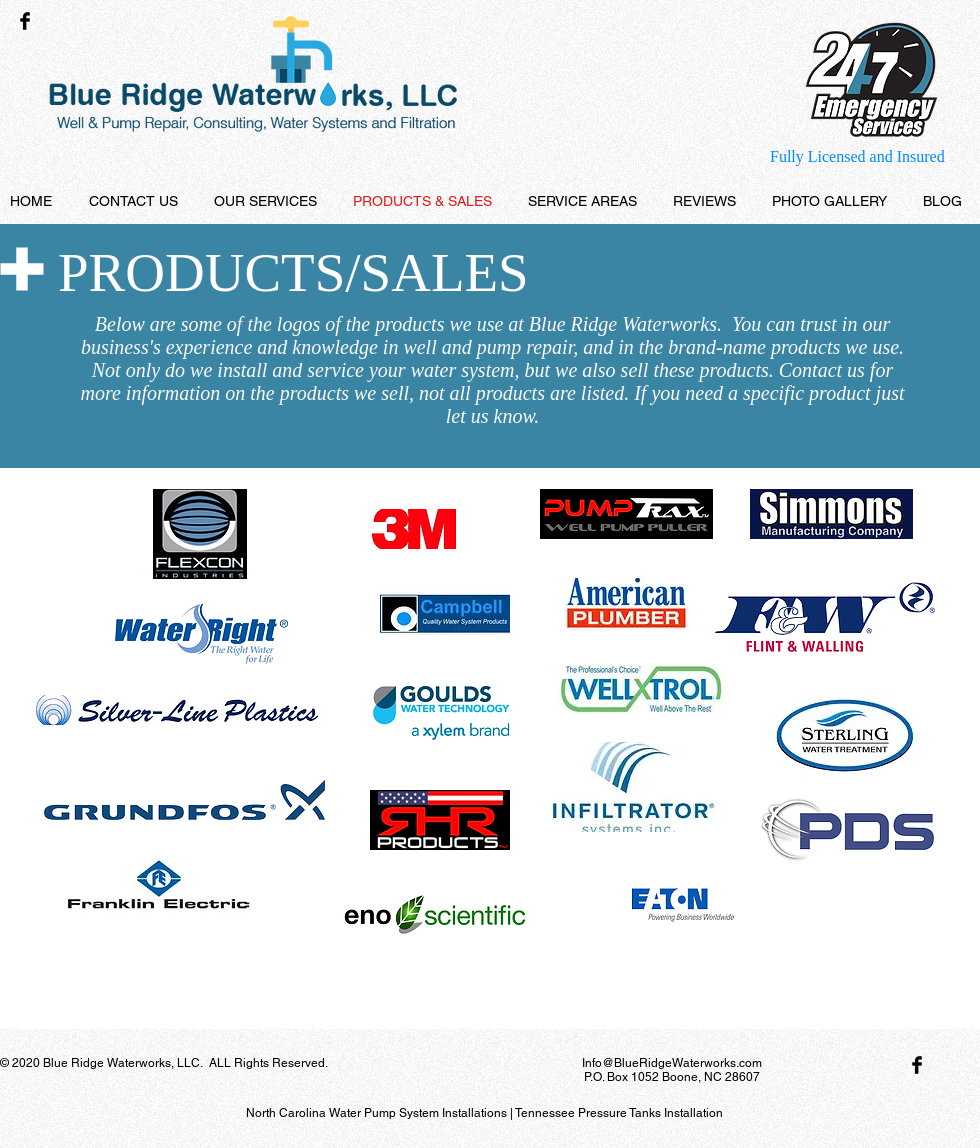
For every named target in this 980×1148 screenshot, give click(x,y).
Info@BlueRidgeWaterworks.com (672, 1063)
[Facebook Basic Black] (25, 21)
